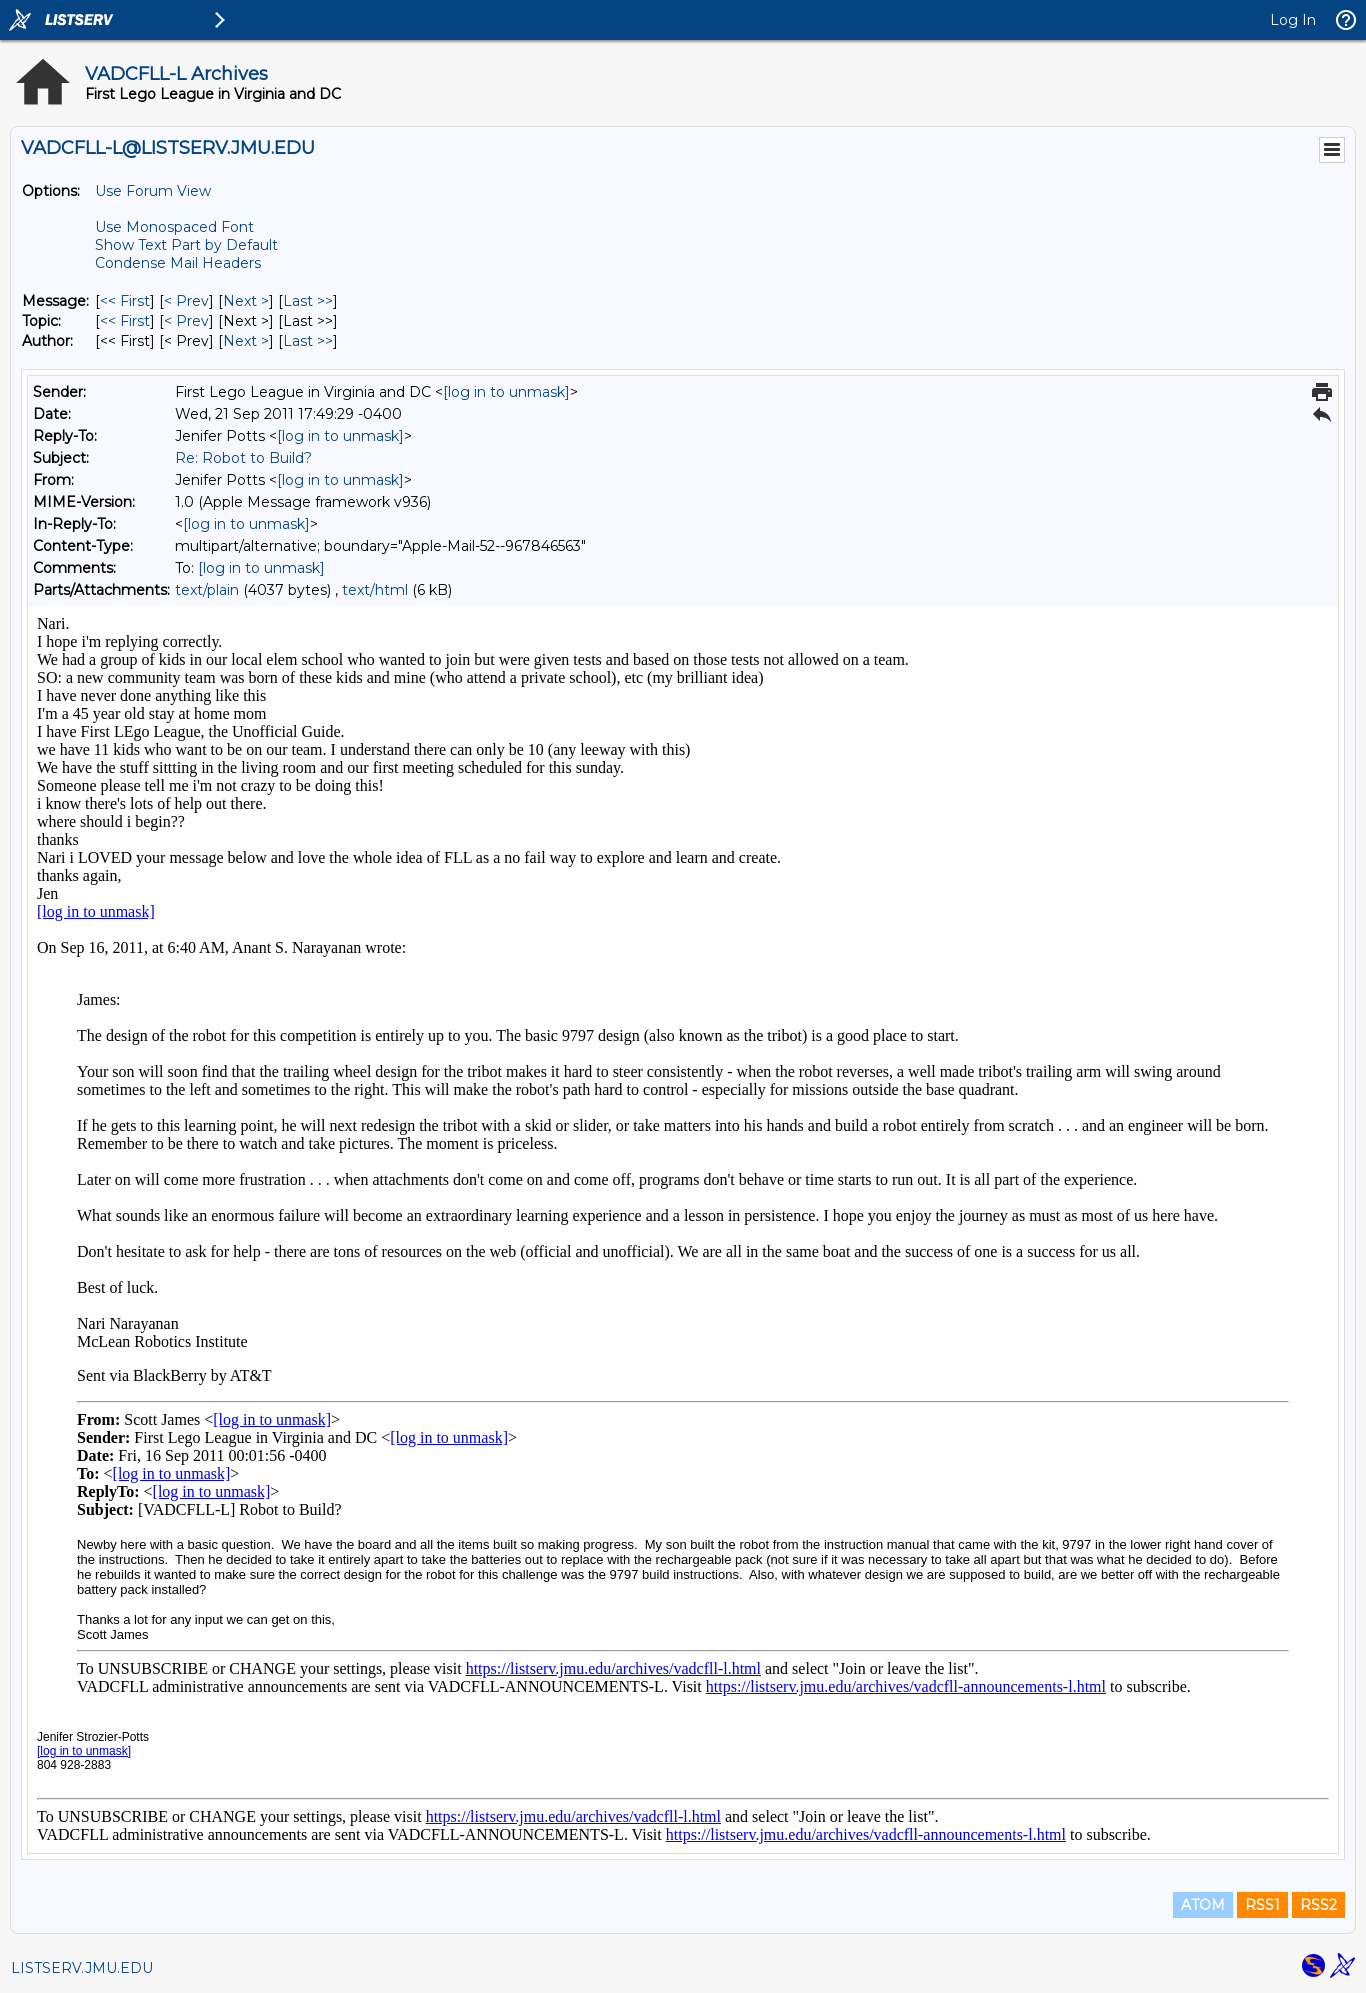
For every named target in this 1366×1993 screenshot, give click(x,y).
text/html (375, 590)
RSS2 (1318, 1905)
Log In (1293, 20)
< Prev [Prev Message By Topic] (186, 321)
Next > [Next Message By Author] (246, 341)
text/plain (207, 590)
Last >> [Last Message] (308, 301)
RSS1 (1262, 1905)
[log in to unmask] (506, 392)
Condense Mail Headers (178, 263)
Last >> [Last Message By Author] (308, 341)
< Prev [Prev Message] (186, 301)
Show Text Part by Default (186, 245)
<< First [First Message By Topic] (125, 321)
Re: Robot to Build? (243, 458)
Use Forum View (153, 191)
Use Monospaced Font (174, 227)
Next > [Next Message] (246, 301)
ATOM (1203, 1905)
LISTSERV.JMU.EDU (82, 1968)
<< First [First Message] (125, 301)
